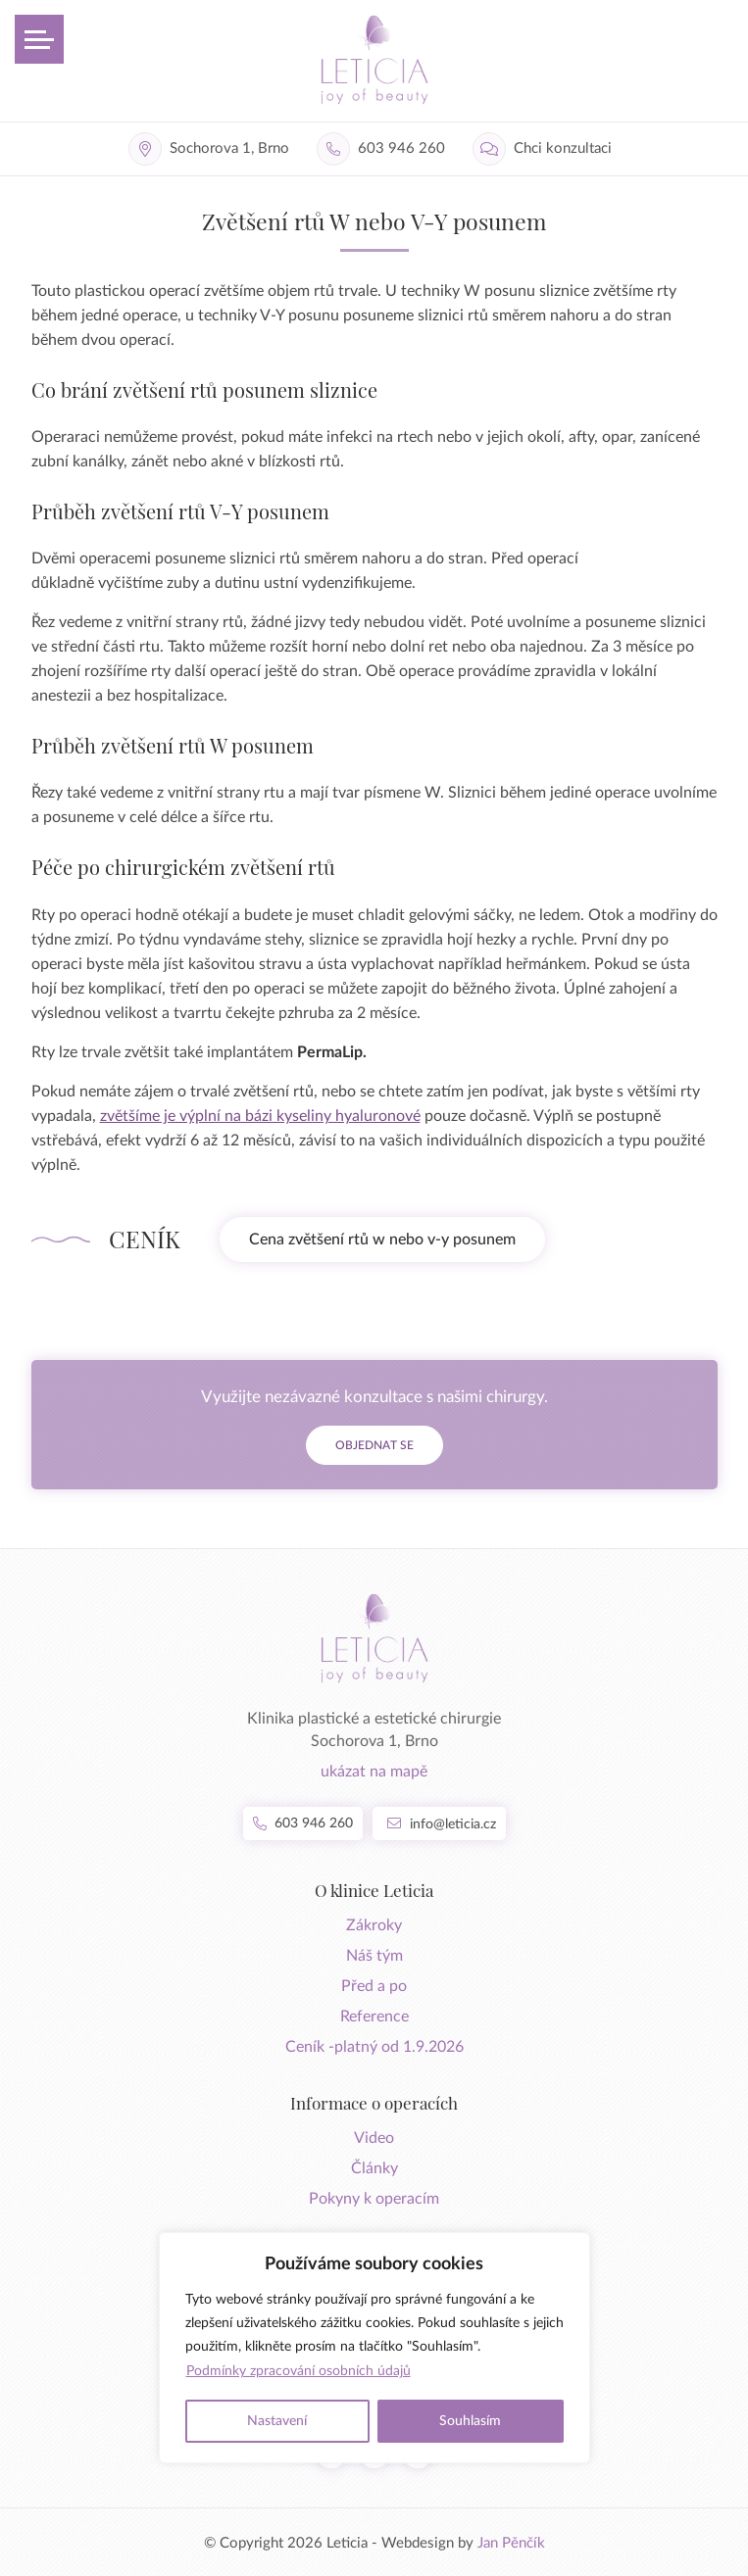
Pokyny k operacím (374, 2199)
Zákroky (374, 1925)
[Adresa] (213, 148)
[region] (374, 2347)
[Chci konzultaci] (546, 148)
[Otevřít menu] (39, 39)
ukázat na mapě (374, 1771)
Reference (374, 2016)
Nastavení (277, 2421)
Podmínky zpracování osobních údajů (298, 2371)
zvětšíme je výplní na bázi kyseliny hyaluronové (260, 1116)
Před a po (374, 1986)
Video (374, 2138)
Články (374, 2168)
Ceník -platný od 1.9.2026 (374, 2047)
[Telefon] (385, 148)
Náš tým (374, 1956)
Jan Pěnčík (511, 2543)
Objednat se (374, 1445)
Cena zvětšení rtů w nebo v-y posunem (382, 1239)
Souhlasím (470, 2421)
